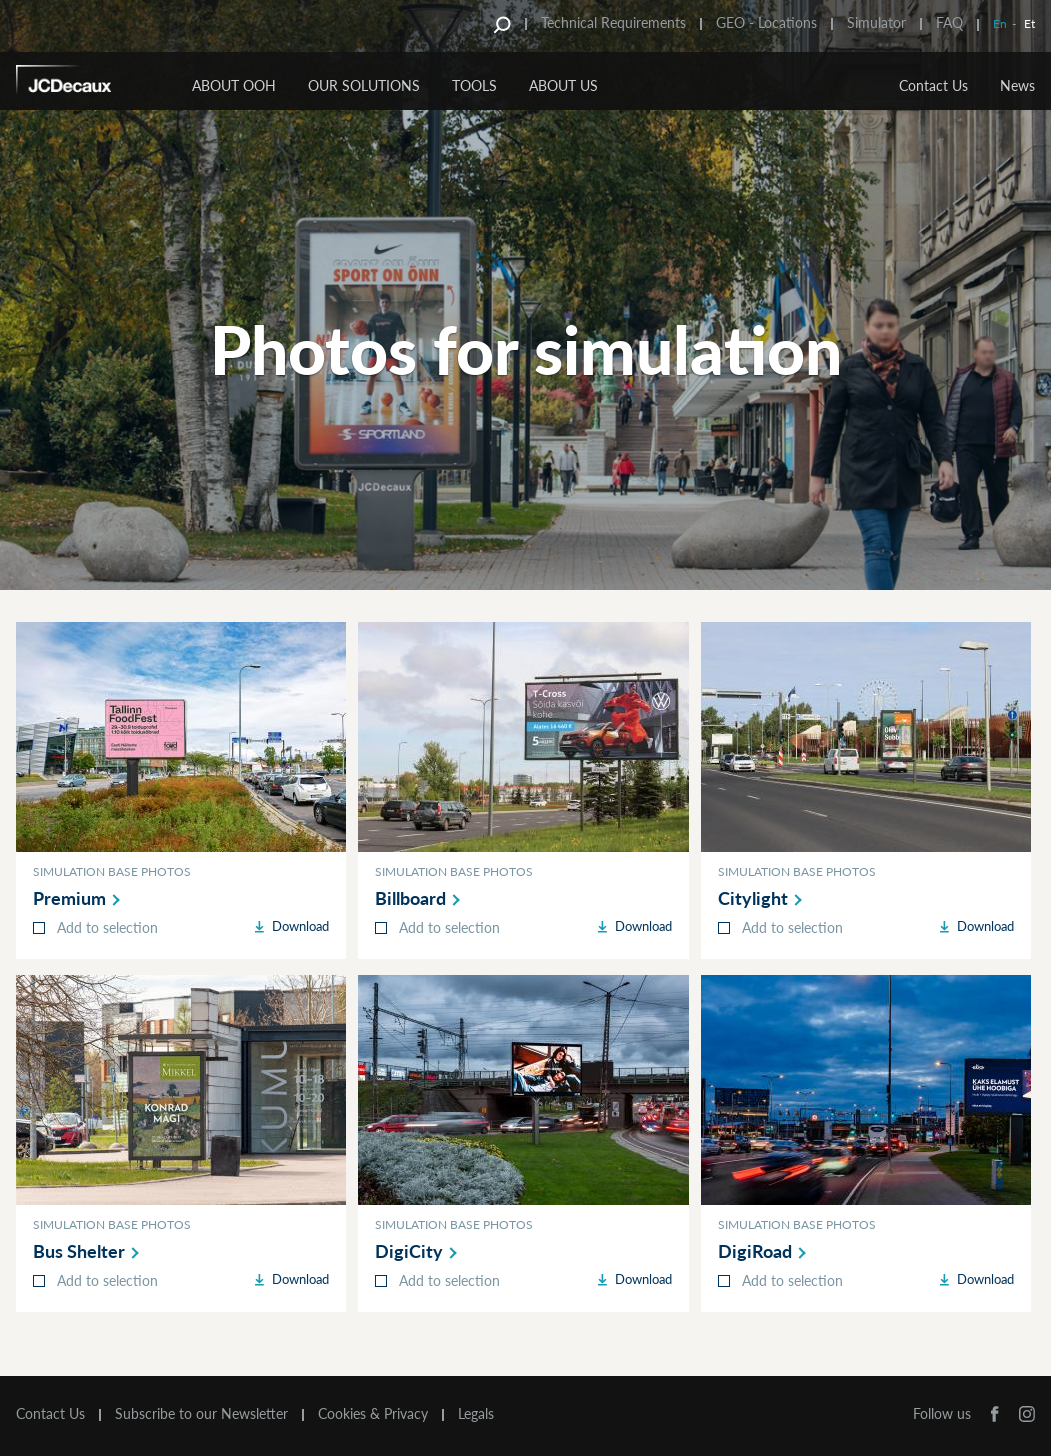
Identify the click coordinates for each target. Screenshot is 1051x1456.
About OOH (234, 85)
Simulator (876, 22)
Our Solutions (364, 85)
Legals (476, 1414)
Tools (474, 85)
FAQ (949, 22)
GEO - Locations (766, 22)
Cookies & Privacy (373, 1414)
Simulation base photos (112, 871)
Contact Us (933, 85)
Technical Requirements (613, 22)
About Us (563, 85)
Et (1029, 23)
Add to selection (107, 927)
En (1000, 23)
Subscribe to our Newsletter (201, 1414)
